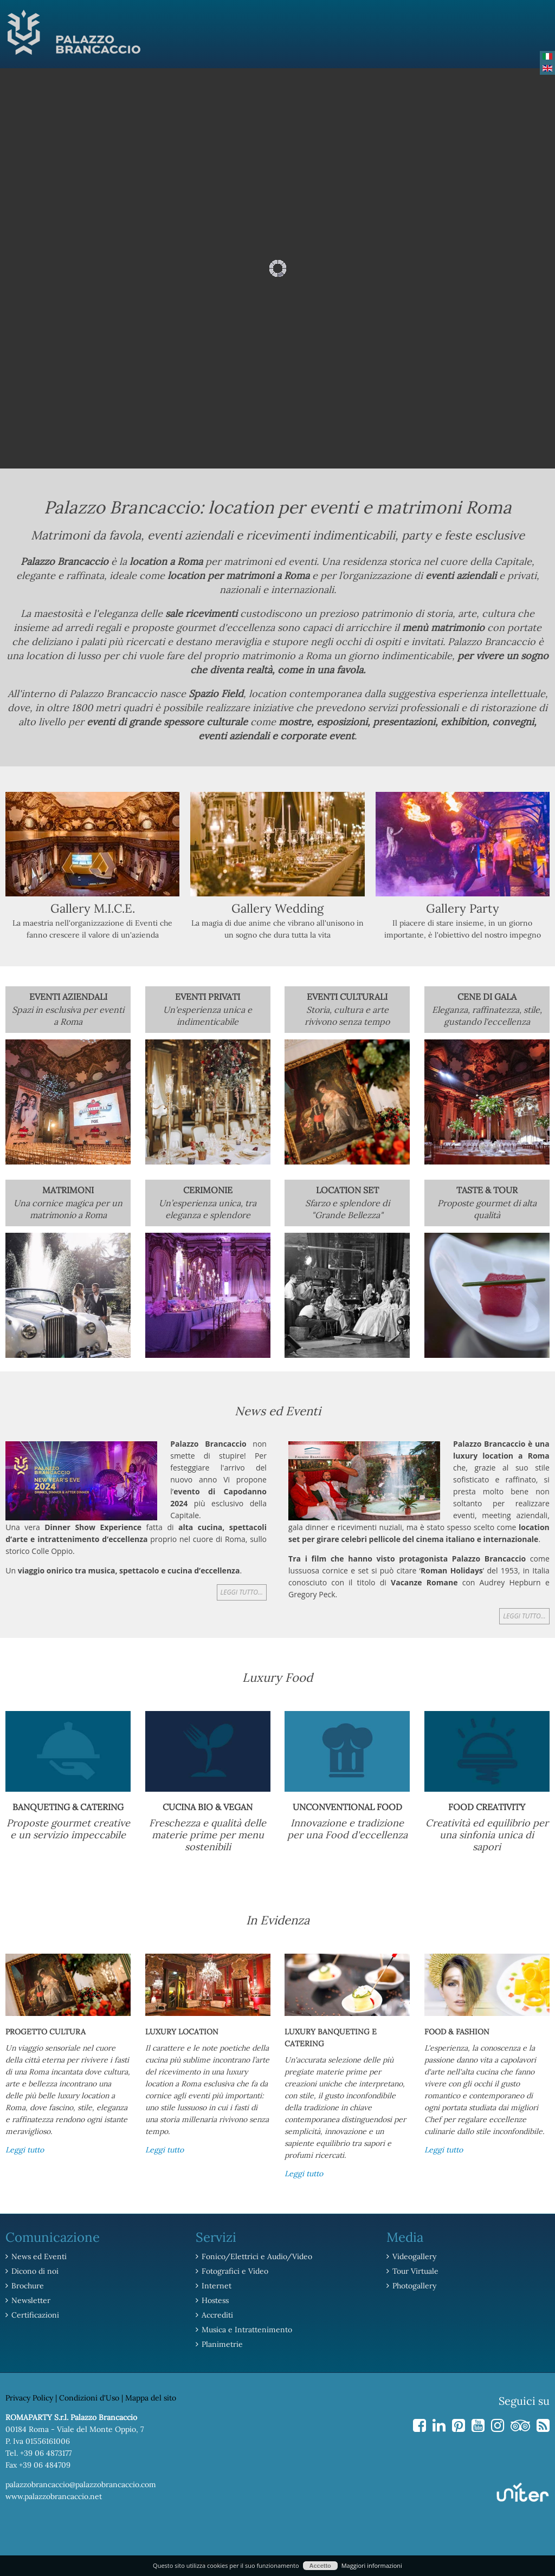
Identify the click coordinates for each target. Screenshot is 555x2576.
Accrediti (217, 2315)
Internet (216, 2286)
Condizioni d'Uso (89, 2398)
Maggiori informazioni (371, 2565)
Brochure (27, 2286)
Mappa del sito (150, 2398)
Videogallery (414, 2256)
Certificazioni (35, 2315)
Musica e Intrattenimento (247, 2329)
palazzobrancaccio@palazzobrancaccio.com (80, 2484)
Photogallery (414, 2286)
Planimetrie (222, 2344)
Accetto (320, 2565)
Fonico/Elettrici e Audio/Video (257, 2256)
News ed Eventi (39, 2256)
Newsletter (30, 2300)
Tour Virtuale (415, 2271)
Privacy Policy (29, 2398)
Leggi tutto (24, 2150)
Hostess (215, 2300)
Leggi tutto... (242, 1592)
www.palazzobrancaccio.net (53, 2496)
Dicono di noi (35, 2271)
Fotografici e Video (235, 2271)
